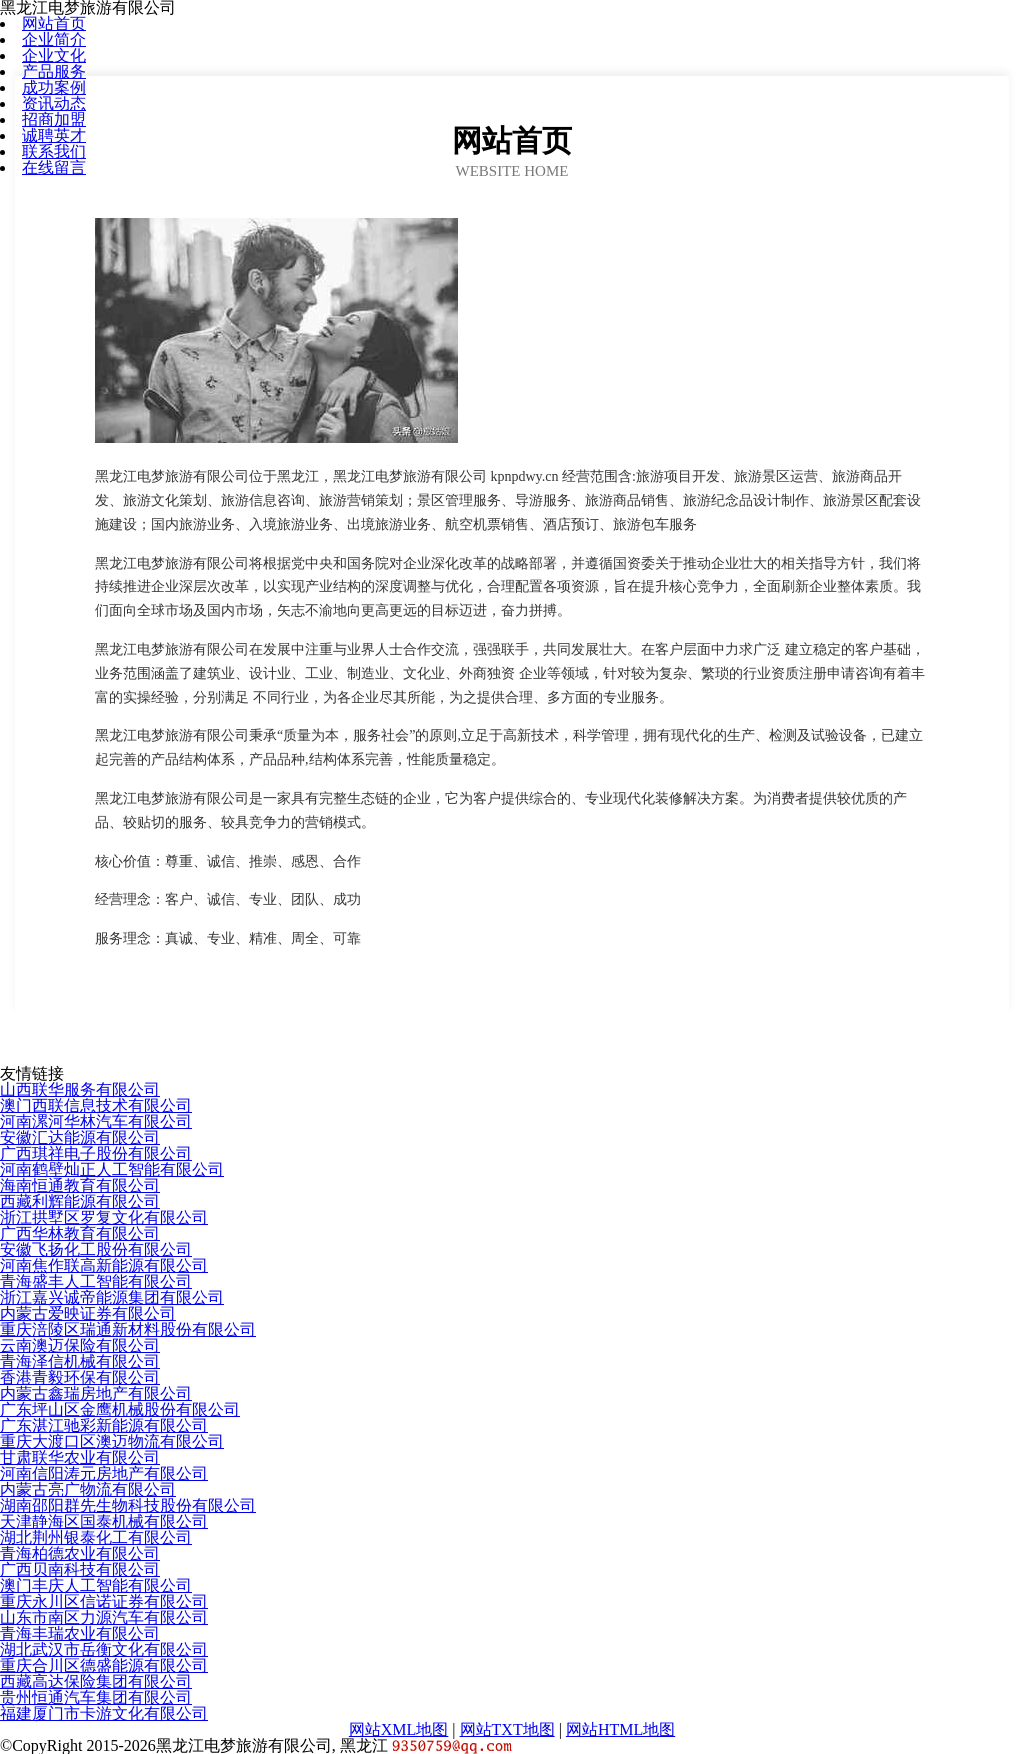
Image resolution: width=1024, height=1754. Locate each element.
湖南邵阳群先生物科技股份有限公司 (128, 1505)
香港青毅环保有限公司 (80, 1377)
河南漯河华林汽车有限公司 (96, 1121)
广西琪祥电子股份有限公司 (96, 1153)
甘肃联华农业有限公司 (80, 1457)
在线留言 (54, 167)
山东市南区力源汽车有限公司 (104, 1617)
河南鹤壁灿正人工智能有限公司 (112, 1169)
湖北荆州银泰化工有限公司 (96, 1537)
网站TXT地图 (507, 1729)
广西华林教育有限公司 (80, 1233)
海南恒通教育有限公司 (80, 1185)
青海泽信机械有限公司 (80, 1361)
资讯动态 (54, 103)
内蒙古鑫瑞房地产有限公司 (96, 1393)
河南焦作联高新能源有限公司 (104, 1265)
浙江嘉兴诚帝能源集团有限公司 (112, 1297)
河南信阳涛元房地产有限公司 (104, 1473)
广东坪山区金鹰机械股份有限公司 (120, 1409)
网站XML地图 (399, 1729)
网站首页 (54, 23)
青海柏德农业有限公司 (80, 1553)
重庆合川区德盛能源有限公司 (104, 1665)
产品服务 (54, 71)
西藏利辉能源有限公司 (80, 1201)
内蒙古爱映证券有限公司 (88, 1313)
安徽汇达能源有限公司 (80, 1137)
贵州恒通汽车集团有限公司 (96, 1697)
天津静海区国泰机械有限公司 (104, 1521)
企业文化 (54, 55)
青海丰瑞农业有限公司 (80, 1633)
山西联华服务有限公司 (80, 1089)
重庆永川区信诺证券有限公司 (104, 1601)
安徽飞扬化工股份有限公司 (96, 1249)
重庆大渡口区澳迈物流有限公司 (112, 1441)
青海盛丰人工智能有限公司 (96, 1281)
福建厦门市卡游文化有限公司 (104, 1713)
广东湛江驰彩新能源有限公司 (104, 1425)
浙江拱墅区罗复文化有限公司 (104, 1217)
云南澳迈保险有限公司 (80, 1345)
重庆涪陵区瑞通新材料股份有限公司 (128, 1329)
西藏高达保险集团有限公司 (96, 1681)
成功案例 (54, 87)
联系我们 (54, 151)
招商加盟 (54, 119)
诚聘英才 (54, 135)
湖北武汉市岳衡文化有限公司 (104, 1649)
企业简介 (54, 39)
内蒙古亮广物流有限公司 (88, 1489)
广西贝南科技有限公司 (80, 1569)
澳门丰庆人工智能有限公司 (96, 1585)
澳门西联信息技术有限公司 (96, 1105)
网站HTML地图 (620, 1729)
